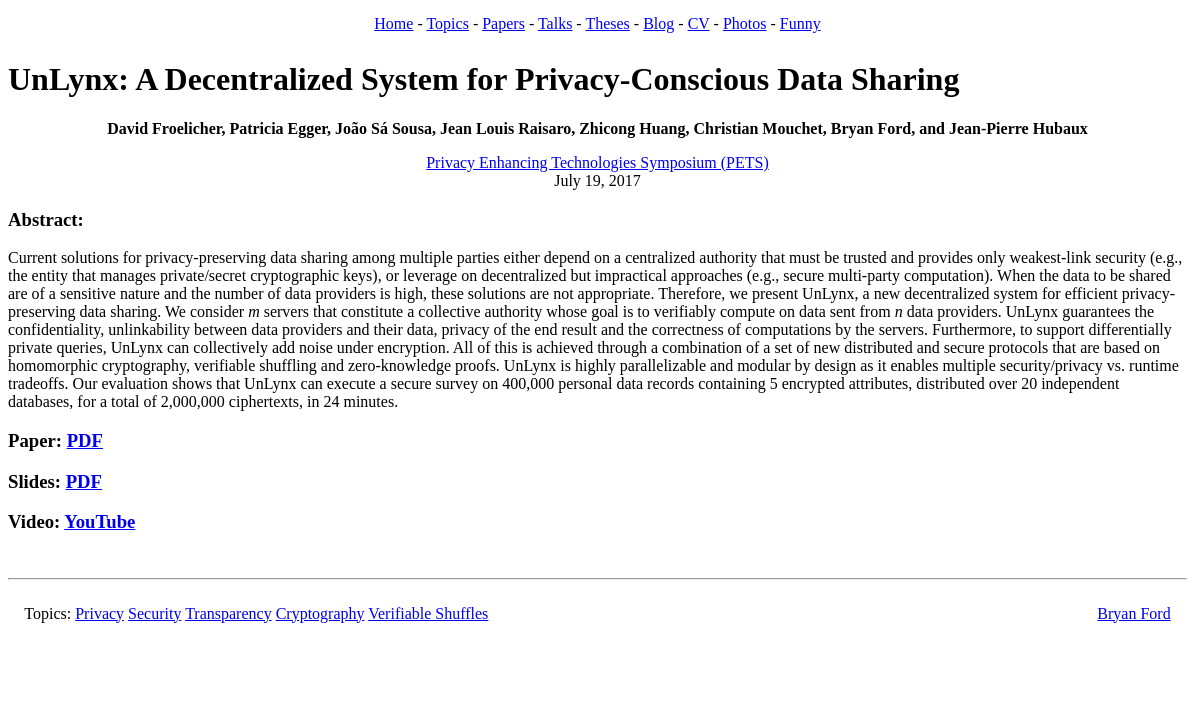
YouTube (99, 521)
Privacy (99, 613)
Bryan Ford (1133, 613)
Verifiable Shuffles (428, 613)
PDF (85, 440)
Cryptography (320, 613)
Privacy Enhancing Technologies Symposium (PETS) (597, 162)
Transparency (228, 613)
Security (154, 613)
